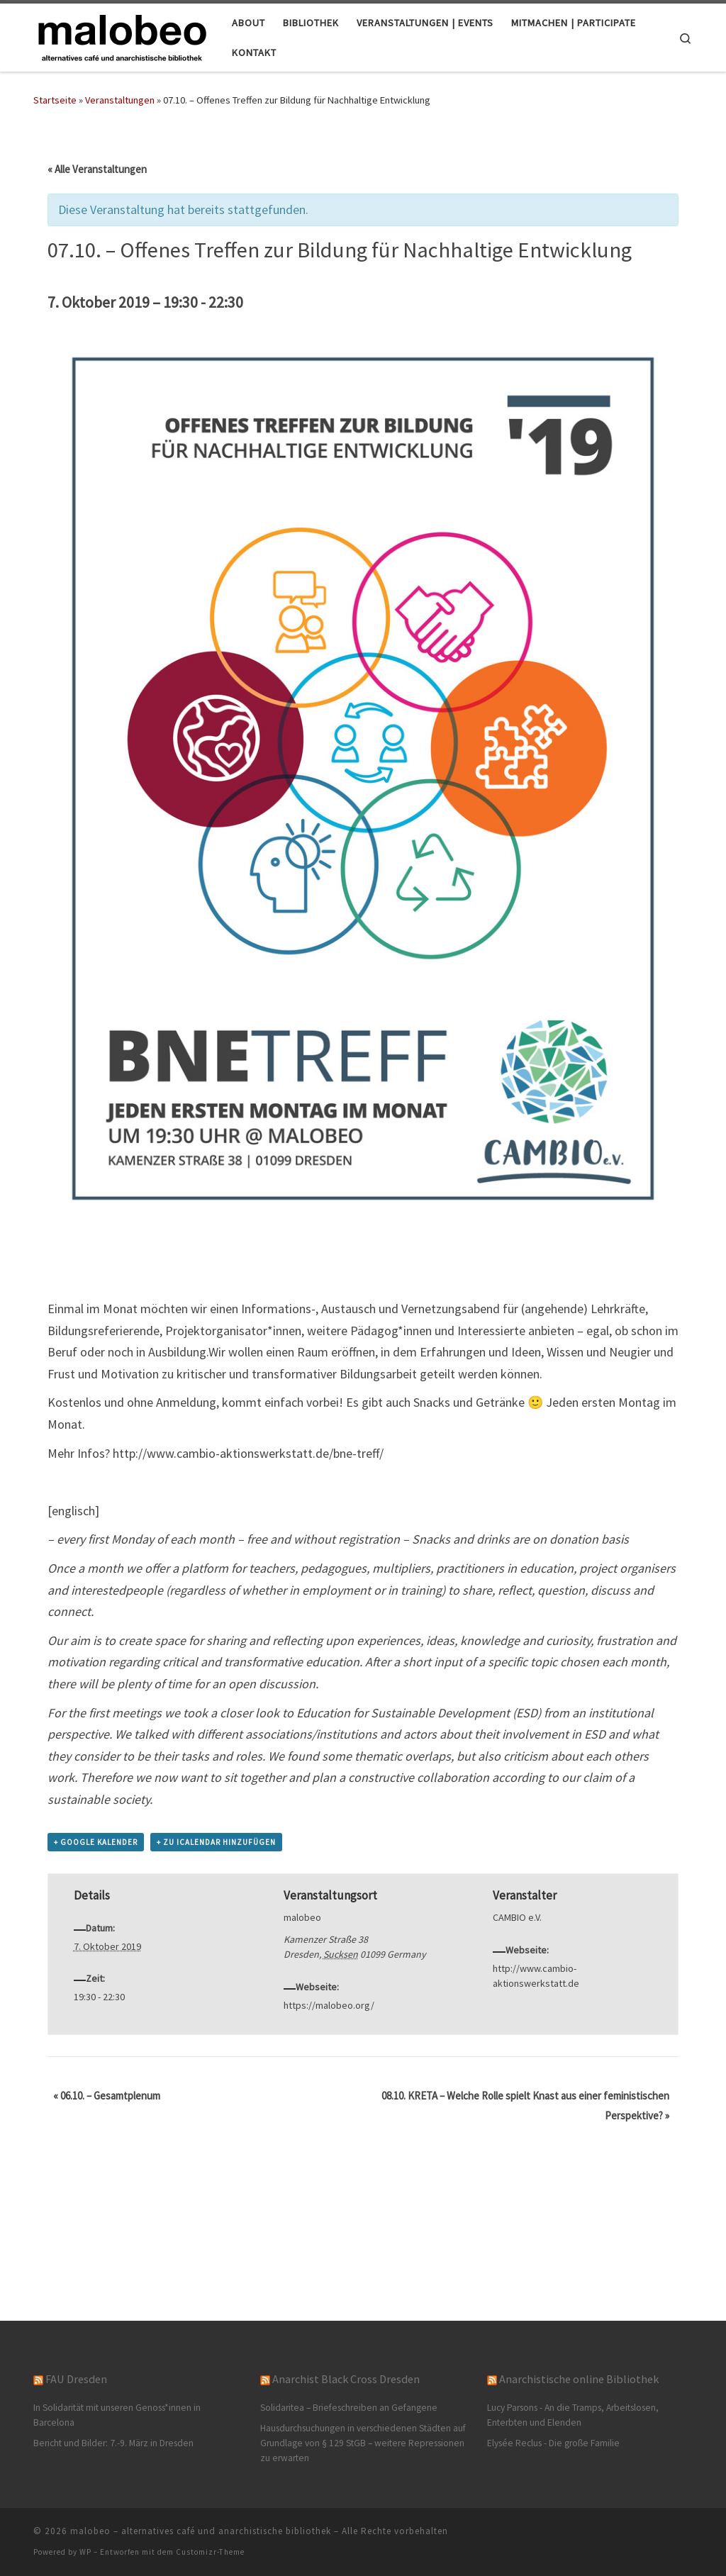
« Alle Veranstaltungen (97, 169)
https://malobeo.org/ (329, 2005)
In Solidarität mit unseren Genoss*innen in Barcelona (117, 2415)
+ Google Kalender (96, 1842)
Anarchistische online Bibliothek (579, 2379)
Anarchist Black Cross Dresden (346, 2379)
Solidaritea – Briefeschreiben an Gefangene (348, 2408)
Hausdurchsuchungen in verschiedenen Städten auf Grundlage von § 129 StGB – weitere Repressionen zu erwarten (363, 2443)
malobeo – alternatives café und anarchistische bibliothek (200, 2531)
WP (85, 2552)
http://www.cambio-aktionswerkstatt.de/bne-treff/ (248, 1453)
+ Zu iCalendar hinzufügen (216, 1842)
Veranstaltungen (120, 100)
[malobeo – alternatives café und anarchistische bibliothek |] (122, 35)
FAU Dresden (76, 2379)
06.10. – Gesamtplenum (106, 2095)
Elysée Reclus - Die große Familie (553, 2443)
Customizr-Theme (210, 2552)
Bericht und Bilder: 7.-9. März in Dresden (113, 2443)
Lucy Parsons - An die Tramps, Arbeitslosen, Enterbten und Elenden (573, 2415)
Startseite (55, 100)
